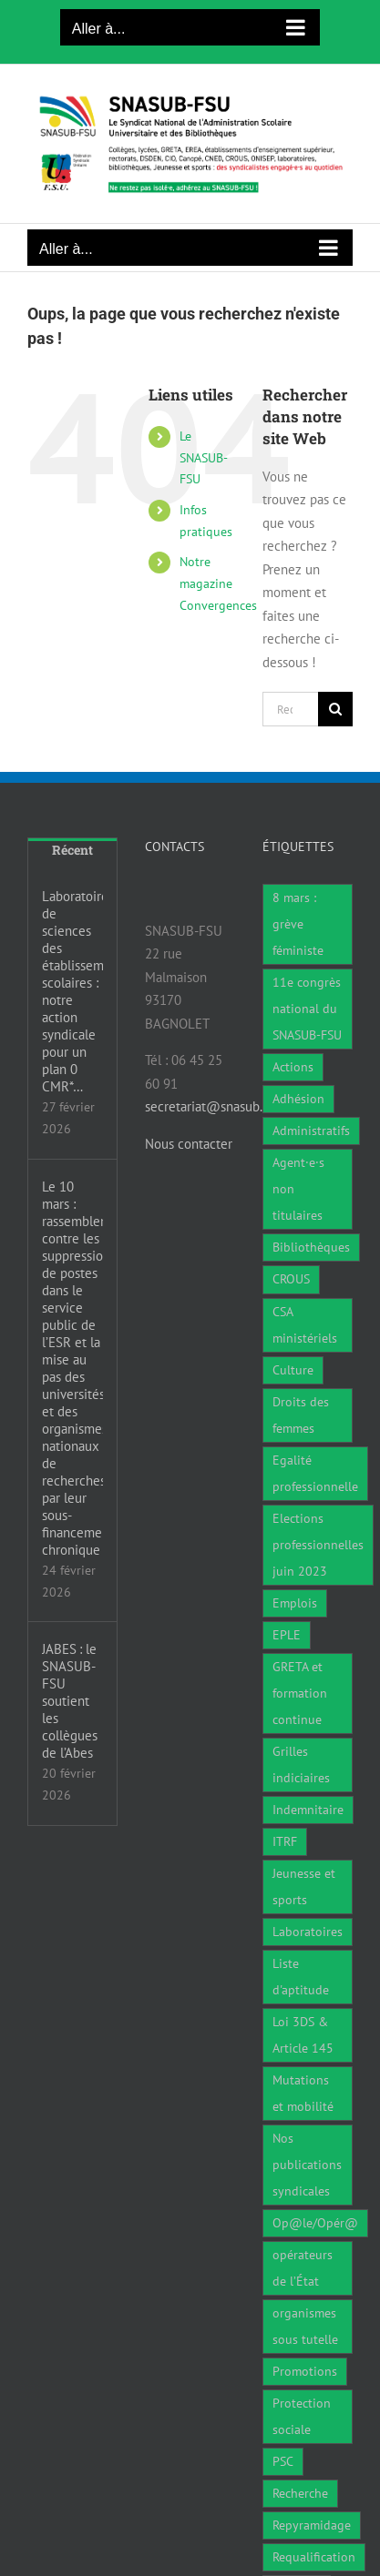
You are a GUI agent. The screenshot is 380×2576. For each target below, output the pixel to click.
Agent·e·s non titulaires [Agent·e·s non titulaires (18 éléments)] (298, 1188)
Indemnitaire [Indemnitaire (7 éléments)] (308, 1809)
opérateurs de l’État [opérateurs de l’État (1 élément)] (302, 2267)
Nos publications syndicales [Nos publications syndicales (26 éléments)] (307, 2164)
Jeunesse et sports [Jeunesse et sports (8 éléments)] (303, 1886)
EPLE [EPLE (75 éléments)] (286, 1635)
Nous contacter (188, 1143)
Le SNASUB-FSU (204, 458)
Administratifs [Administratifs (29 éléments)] (311, 1130)
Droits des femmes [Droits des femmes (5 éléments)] (300, 1415)
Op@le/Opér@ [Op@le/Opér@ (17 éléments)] (315, 2223)
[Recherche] (335, 709)
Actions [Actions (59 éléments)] (292, 1067)
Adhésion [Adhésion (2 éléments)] (298, 1098)
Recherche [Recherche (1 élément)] (300, 2493)
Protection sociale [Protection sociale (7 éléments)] (301, 2416)
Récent (72, 849)
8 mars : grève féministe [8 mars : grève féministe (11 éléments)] (298, 923)
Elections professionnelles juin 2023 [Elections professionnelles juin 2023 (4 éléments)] (318, 1544)
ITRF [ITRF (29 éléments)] (284, 1841)
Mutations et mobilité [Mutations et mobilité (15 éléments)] (303, 2093)
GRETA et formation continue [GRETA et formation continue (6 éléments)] (299, 1693)
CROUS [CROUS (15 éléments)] (291, 1279)
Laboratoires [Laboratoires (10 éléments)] (307, 1931)
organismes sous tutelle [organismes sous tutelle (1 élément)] (305, 2326)
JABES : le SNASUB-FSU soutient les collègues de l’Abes (70, 1700)
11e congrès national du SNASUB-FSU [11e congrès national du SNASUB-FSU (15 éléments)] (307, 1008)
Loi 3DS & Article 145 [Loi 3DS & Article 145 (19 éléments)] (303, 2034)
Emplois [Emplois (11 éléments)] (294, 1603)
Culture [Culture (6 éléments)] (292, 1370)
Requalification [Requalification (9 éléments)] (313, 2557)
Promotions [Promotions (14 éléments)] (304, 2371)
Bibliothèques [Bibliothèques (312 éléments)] (311, 1247)
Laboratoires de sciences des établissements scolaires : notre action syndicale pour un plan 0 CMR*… (72, 991)
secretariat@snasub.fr (208, 1106)
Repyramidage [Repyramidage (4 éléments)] (311, 2525)
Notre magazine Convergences (218, 583)
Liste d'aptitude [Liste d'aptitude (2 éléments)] (300, 1976)
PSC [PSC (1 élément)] (282, 2461)
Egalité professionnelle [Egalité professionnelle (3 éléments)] (315, 1473)
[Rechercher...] (290, 709)
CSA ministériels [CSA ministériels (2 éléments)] (304, 1324)
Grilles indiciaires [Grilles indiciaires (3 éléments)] (301, 1764)
